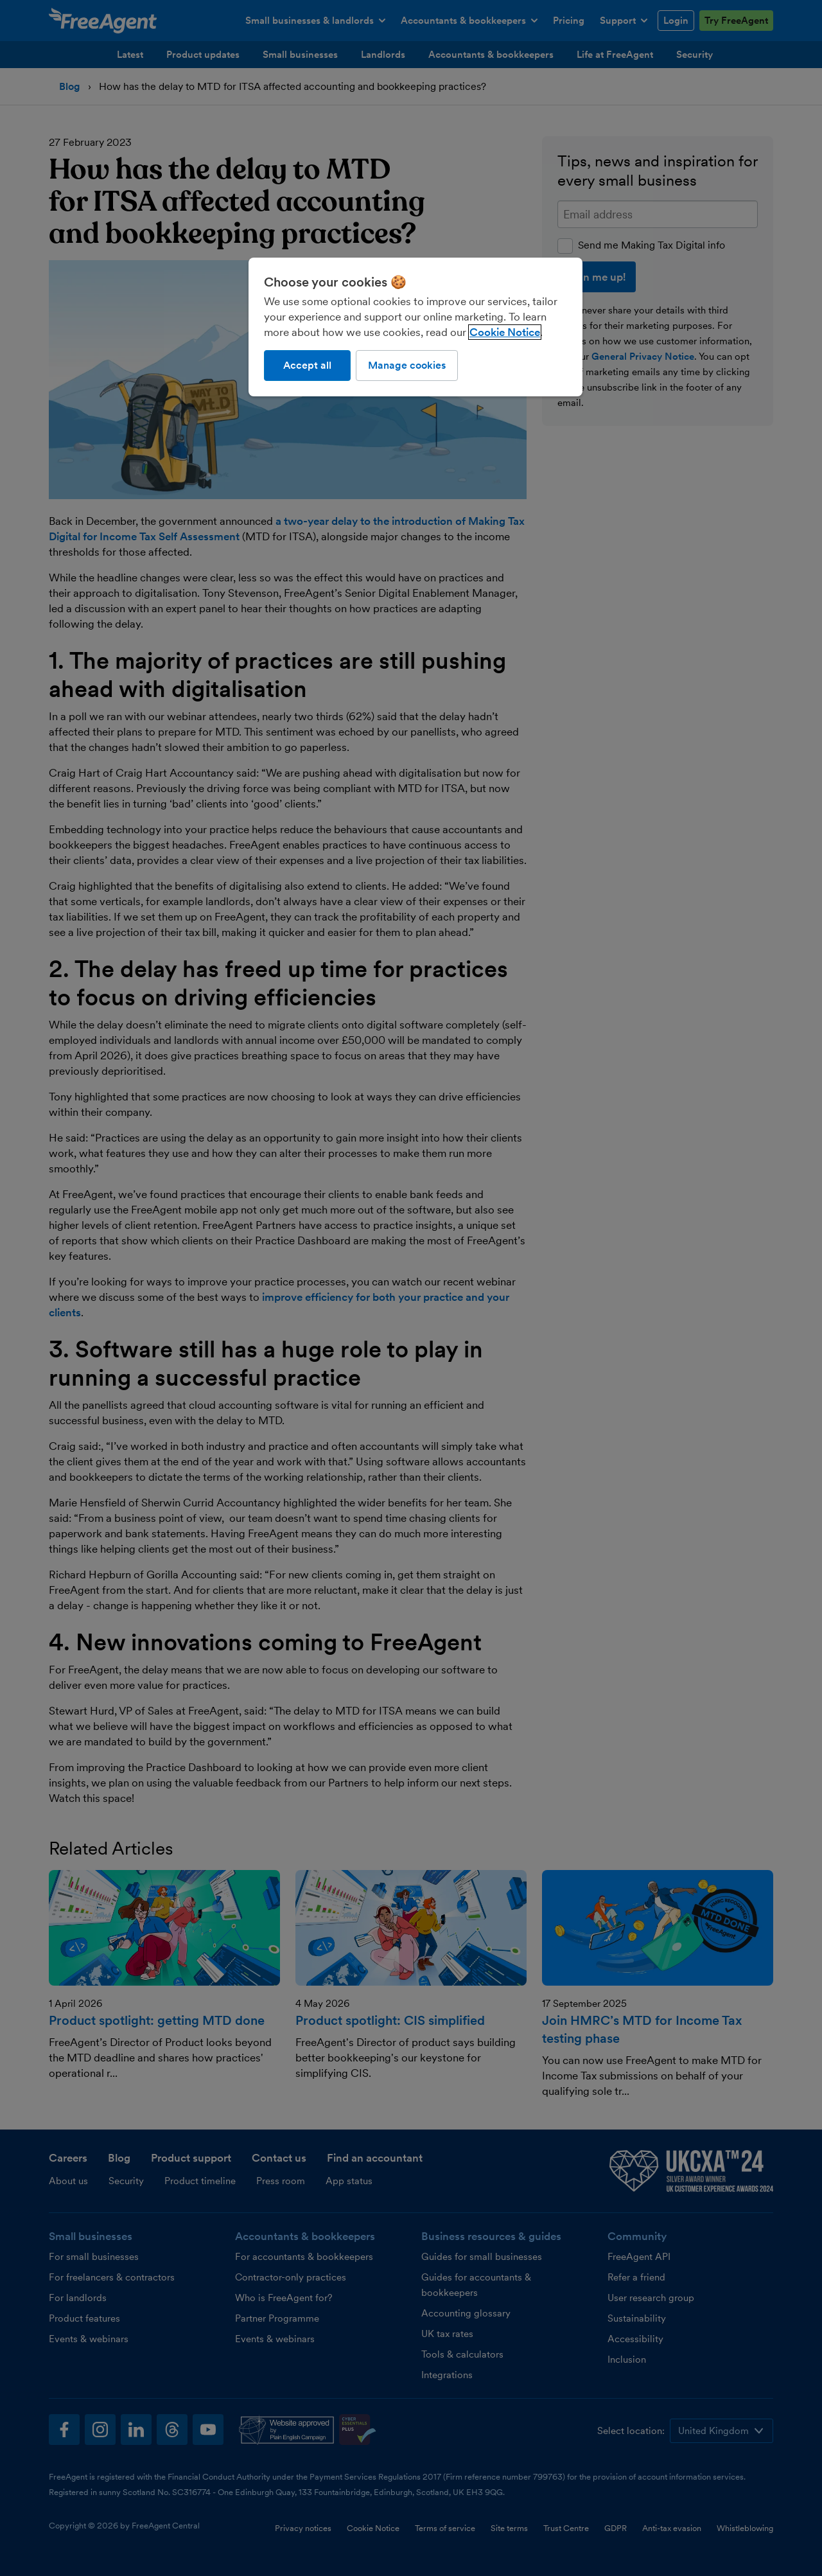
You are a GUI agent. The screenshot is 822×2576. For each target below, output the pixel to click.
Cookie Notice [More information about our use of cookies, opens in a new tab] (504, 332)
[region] (415, 327)
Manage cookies (407, 365)
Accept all (307, 365)
